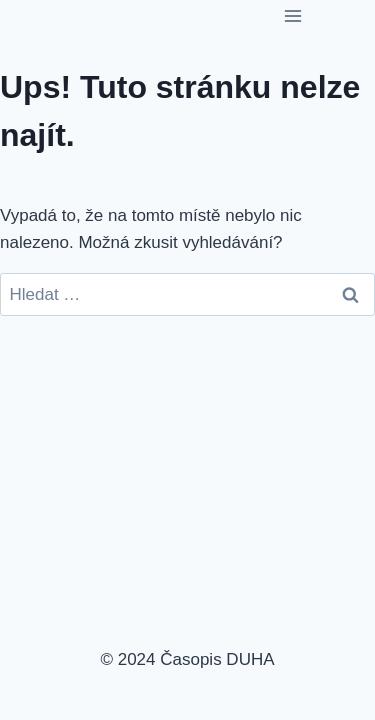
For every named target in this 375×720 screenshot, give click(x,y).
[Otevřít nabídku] (292, 15)
